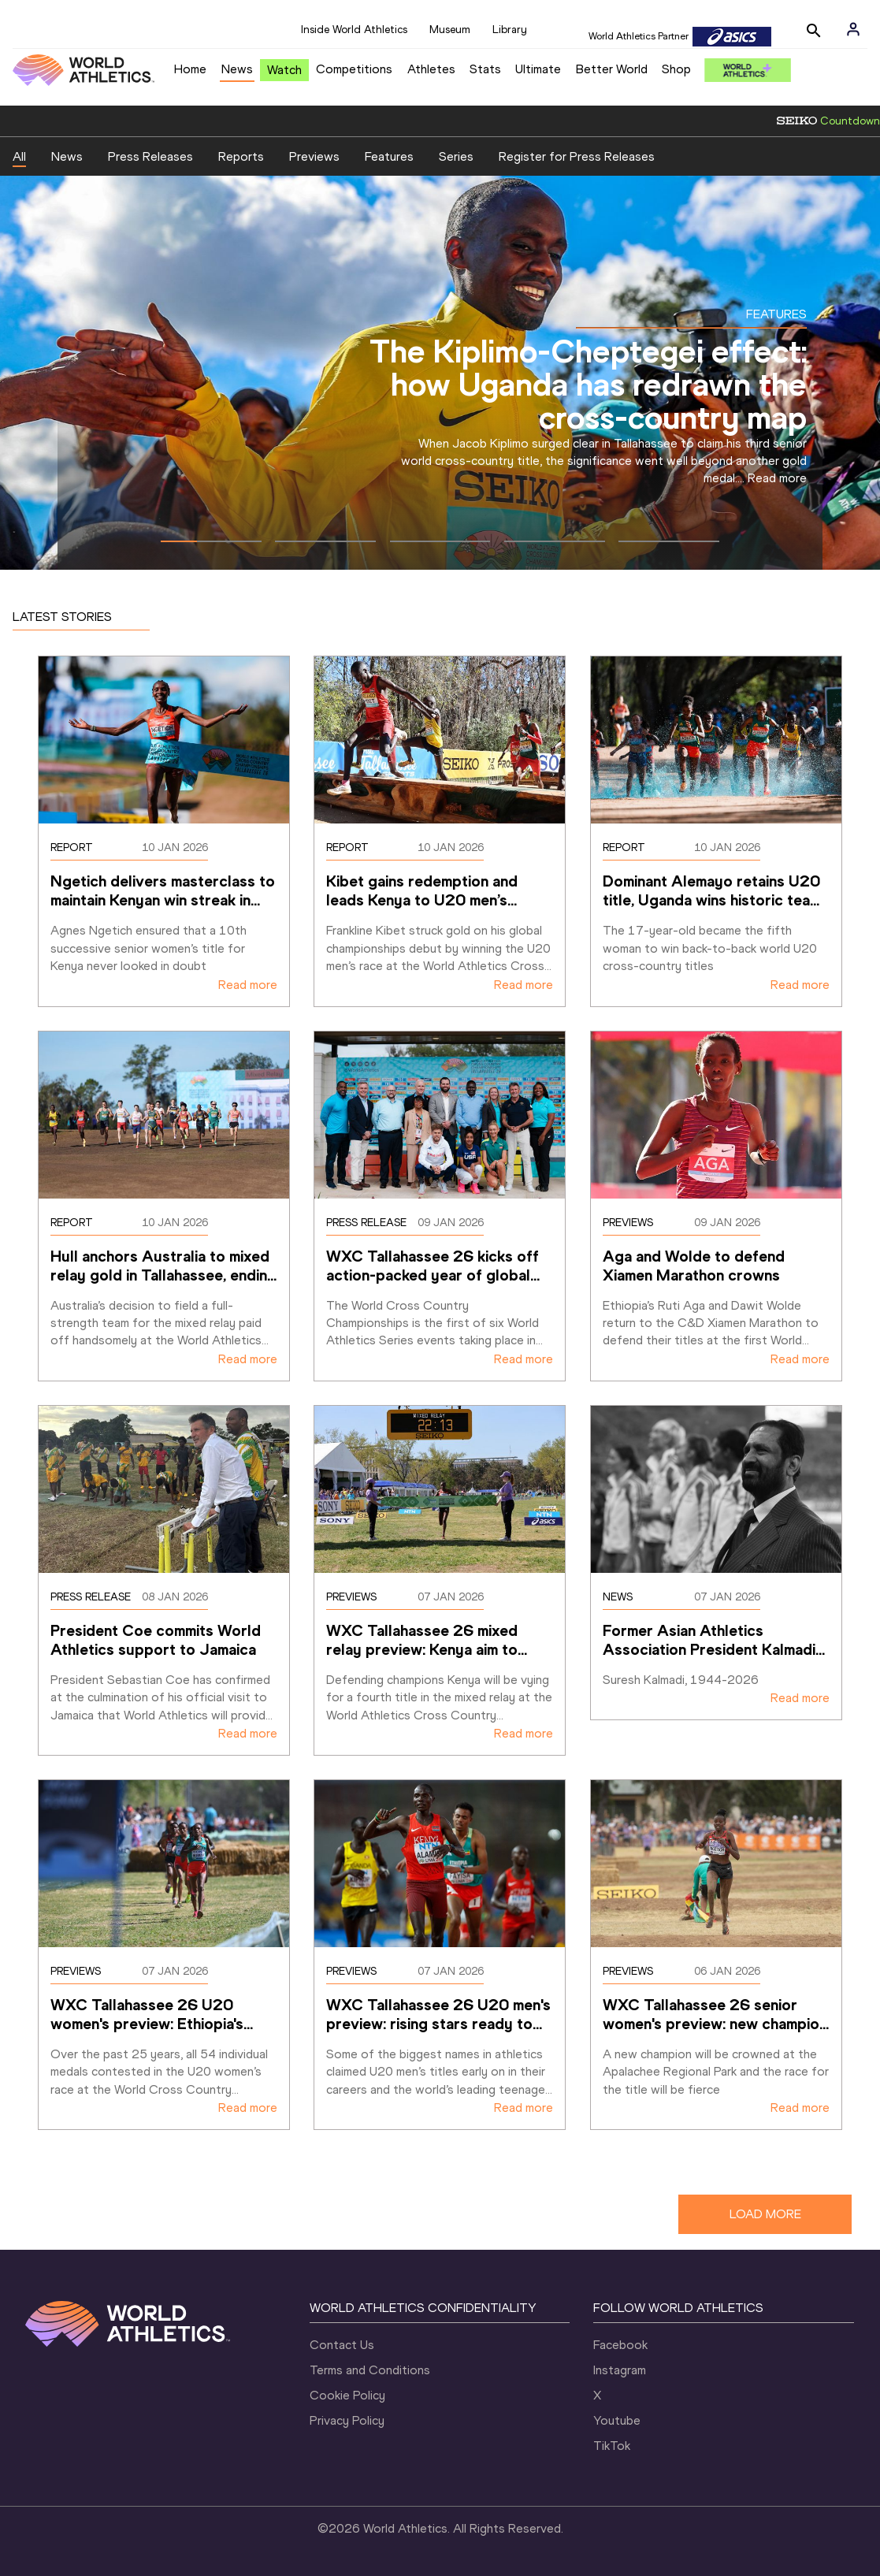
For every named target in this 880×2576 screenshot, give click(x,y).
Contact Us (342, 2344)
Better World (612, 68)
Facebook (620, 2344)
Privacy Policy (347, 2420)
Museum (449, 29)
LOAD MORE (765, 2213)
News (237, 68)
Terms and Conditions (370, 2369)
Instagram (619, 2369)
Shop (676, 68)
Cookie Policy (347, 2395)
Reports (241, 156)
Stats (485, 68)
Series (456, 156)
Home (190, 68)
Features (389, 156)
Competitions (354, 68)
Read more (777, 477)
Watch (284, 69)
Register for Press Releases (577, 156)
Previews (314, 156)
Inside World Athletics (354, 29)
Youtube (617, 2420)
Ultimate (538, 68)
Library (509, 29)
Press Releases (150, 156)
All (19, 156)
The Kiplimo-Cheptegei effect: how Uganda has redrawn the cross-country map (588, 384)
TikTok (611, 2445)
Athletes (431, 68)
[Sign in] (853, 29)
